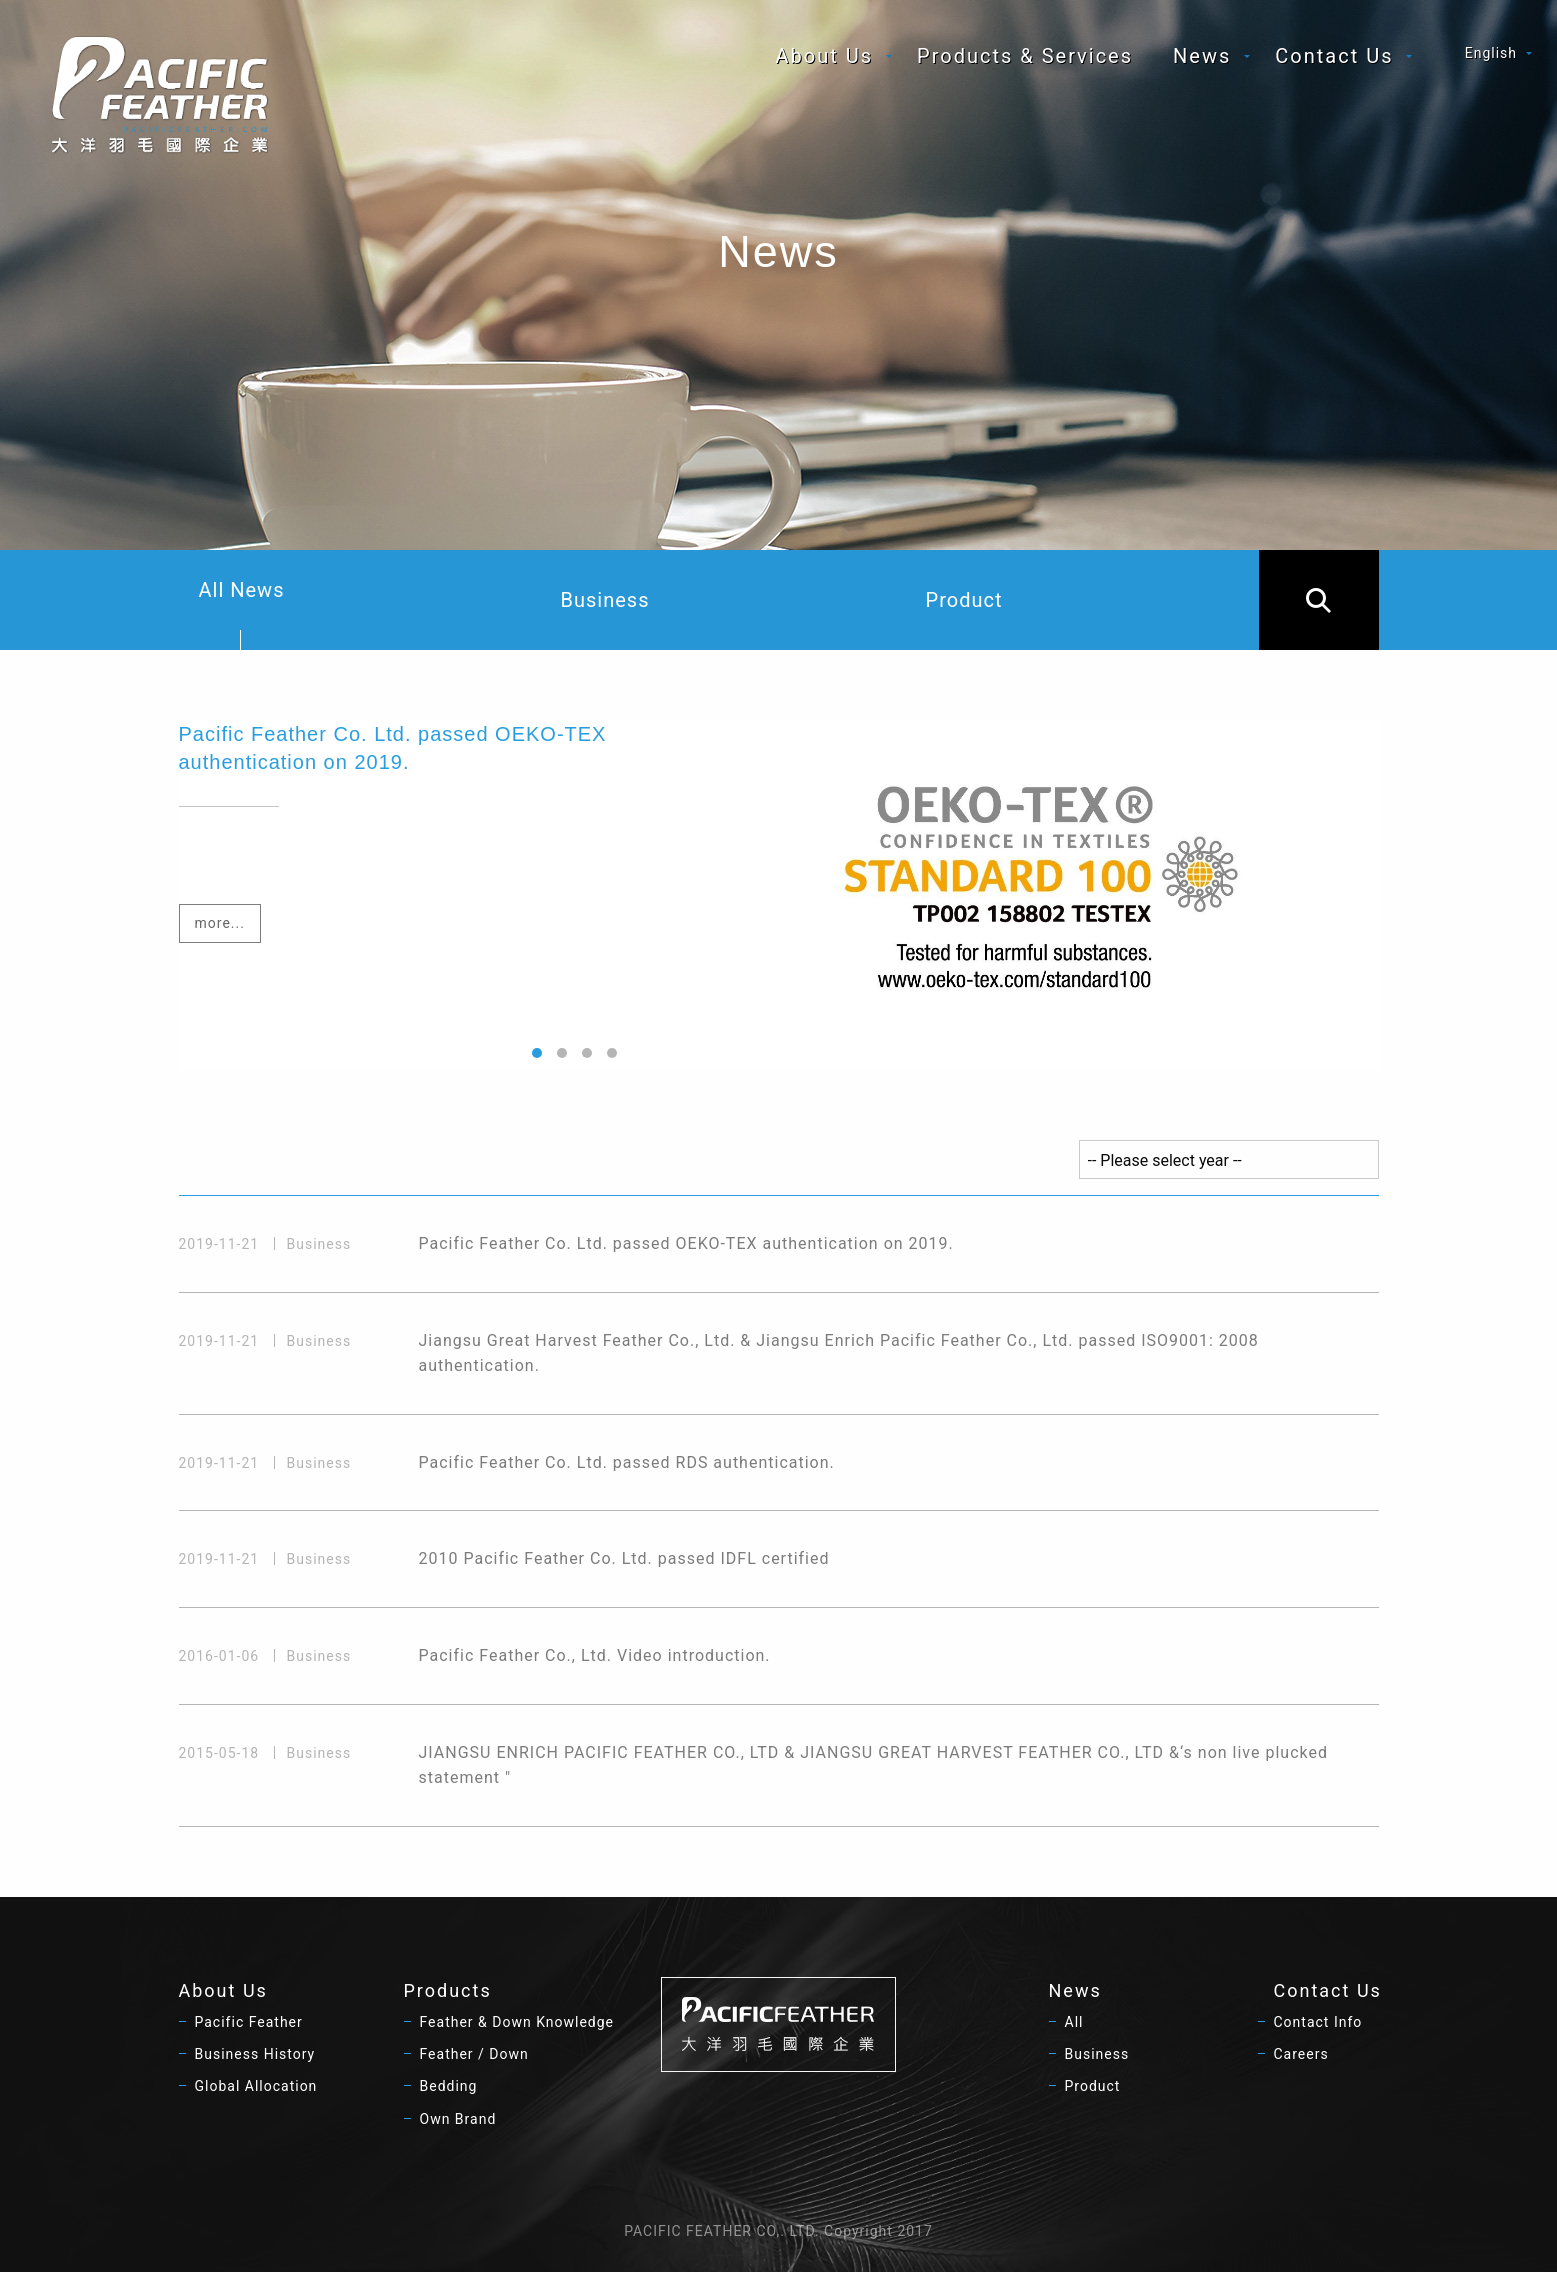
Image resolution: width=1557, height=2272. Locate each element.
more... (220, 923)
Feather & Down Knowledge (517, 2022)
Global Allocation (256, 2086)
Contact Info (1318, 2022)
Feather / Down (474, 2054)
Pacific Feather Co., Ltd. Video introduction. (595, 1655)
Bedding (449, 2086)
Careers (1301, 2054)
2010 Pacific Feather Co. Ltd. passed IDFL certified (624, 1558)
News (1202, 56)
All (1074, 2022)
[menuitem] (827, 56)
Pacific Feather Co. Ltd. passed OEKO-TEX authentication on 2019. (686, 1243)
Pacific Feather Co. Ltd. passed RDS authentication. (627, 1462)
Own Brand (458, 2119)
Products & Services (1025, 56)
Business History (255, 2054)
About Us (825, 56)
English (1491, 53)
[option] (779, 895)
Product (964, 600)
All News (242, 614)
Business (605, 600)
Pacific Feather (249, 2022)
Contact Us (1334, 56)
